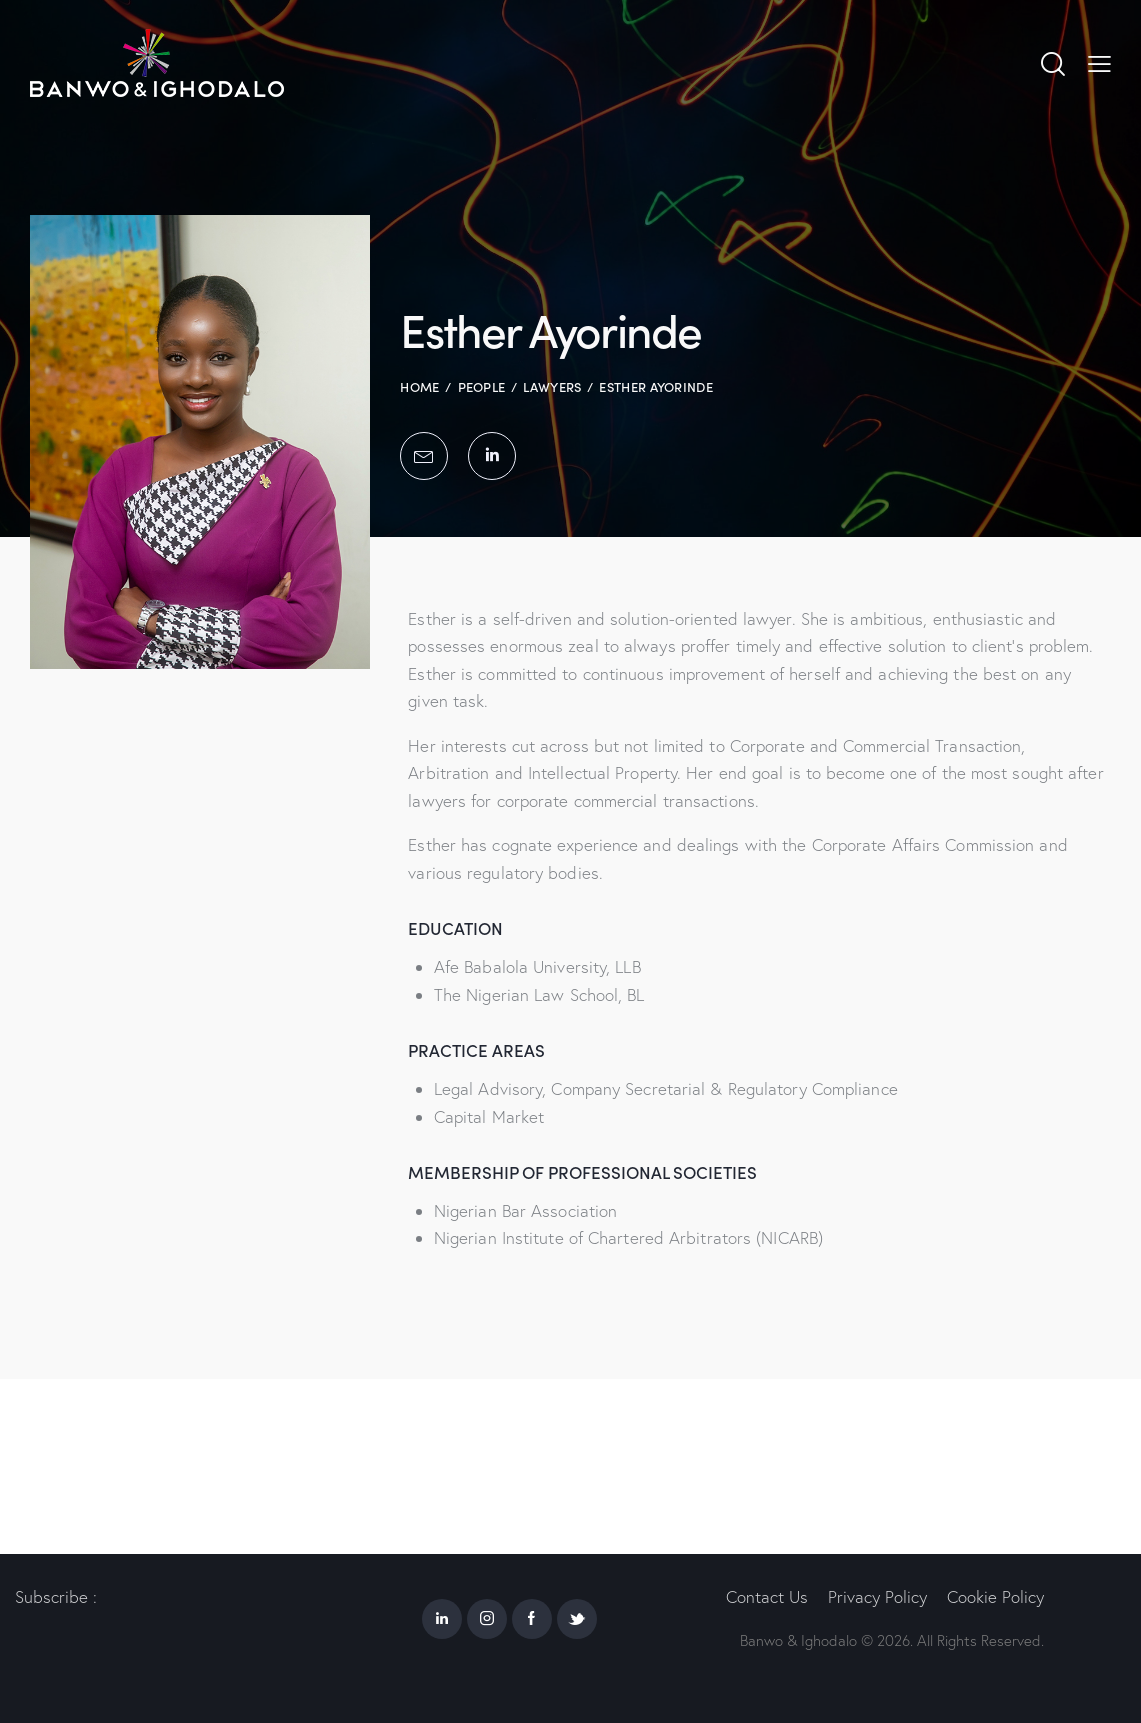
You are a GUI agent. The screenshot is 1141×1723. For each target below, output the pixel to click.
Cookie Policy (995, 1596)
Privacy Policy (877, 1596)
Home (419, 386)
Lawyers (552, 386)
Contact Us (767, 1596)
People (482, 386)
